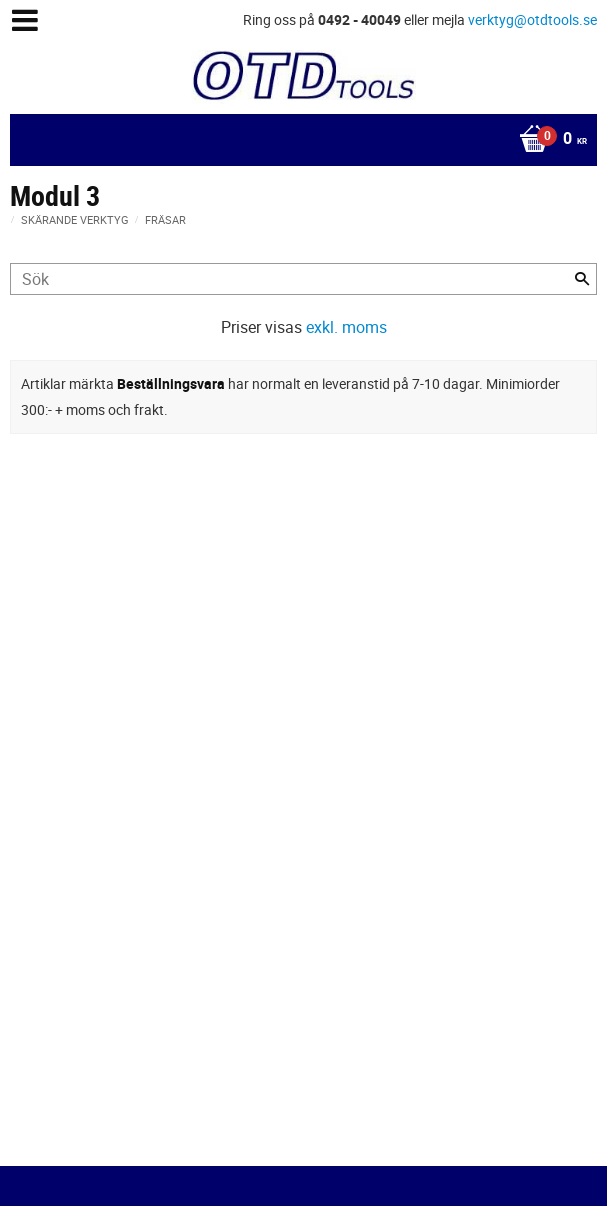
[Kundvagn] (298, 140)
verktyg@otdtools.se (532, 19)
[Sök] (582, 279)
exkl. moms (346, 327)
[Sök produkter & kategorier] (303, 279)
